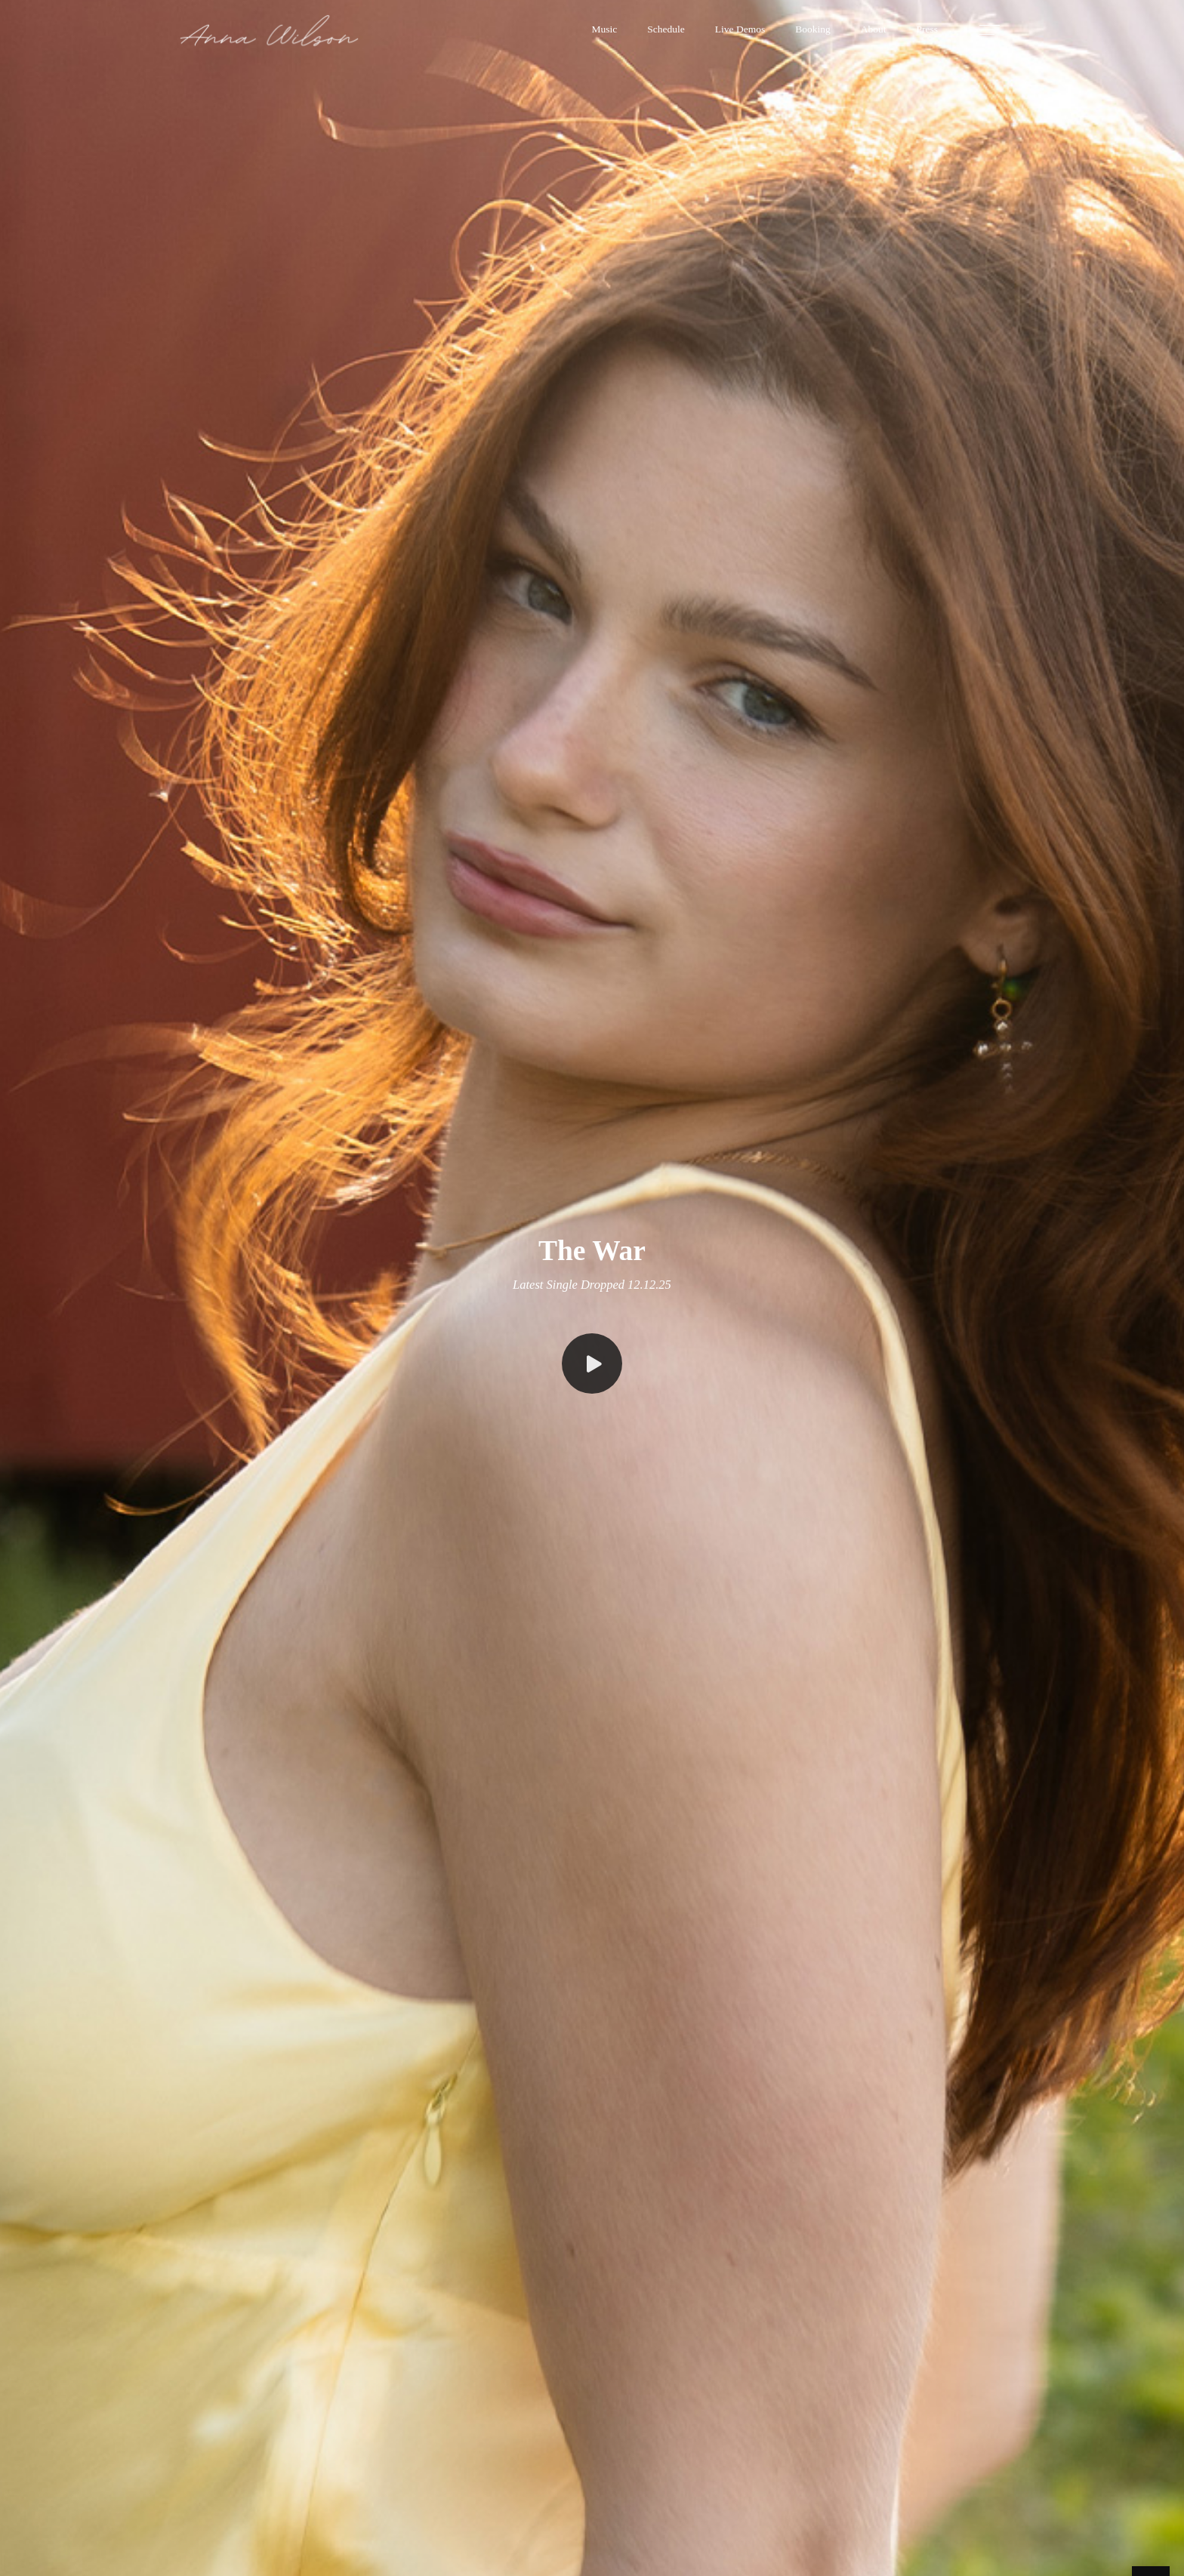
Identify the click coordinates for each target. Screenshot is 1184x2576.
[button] (605, 30)
